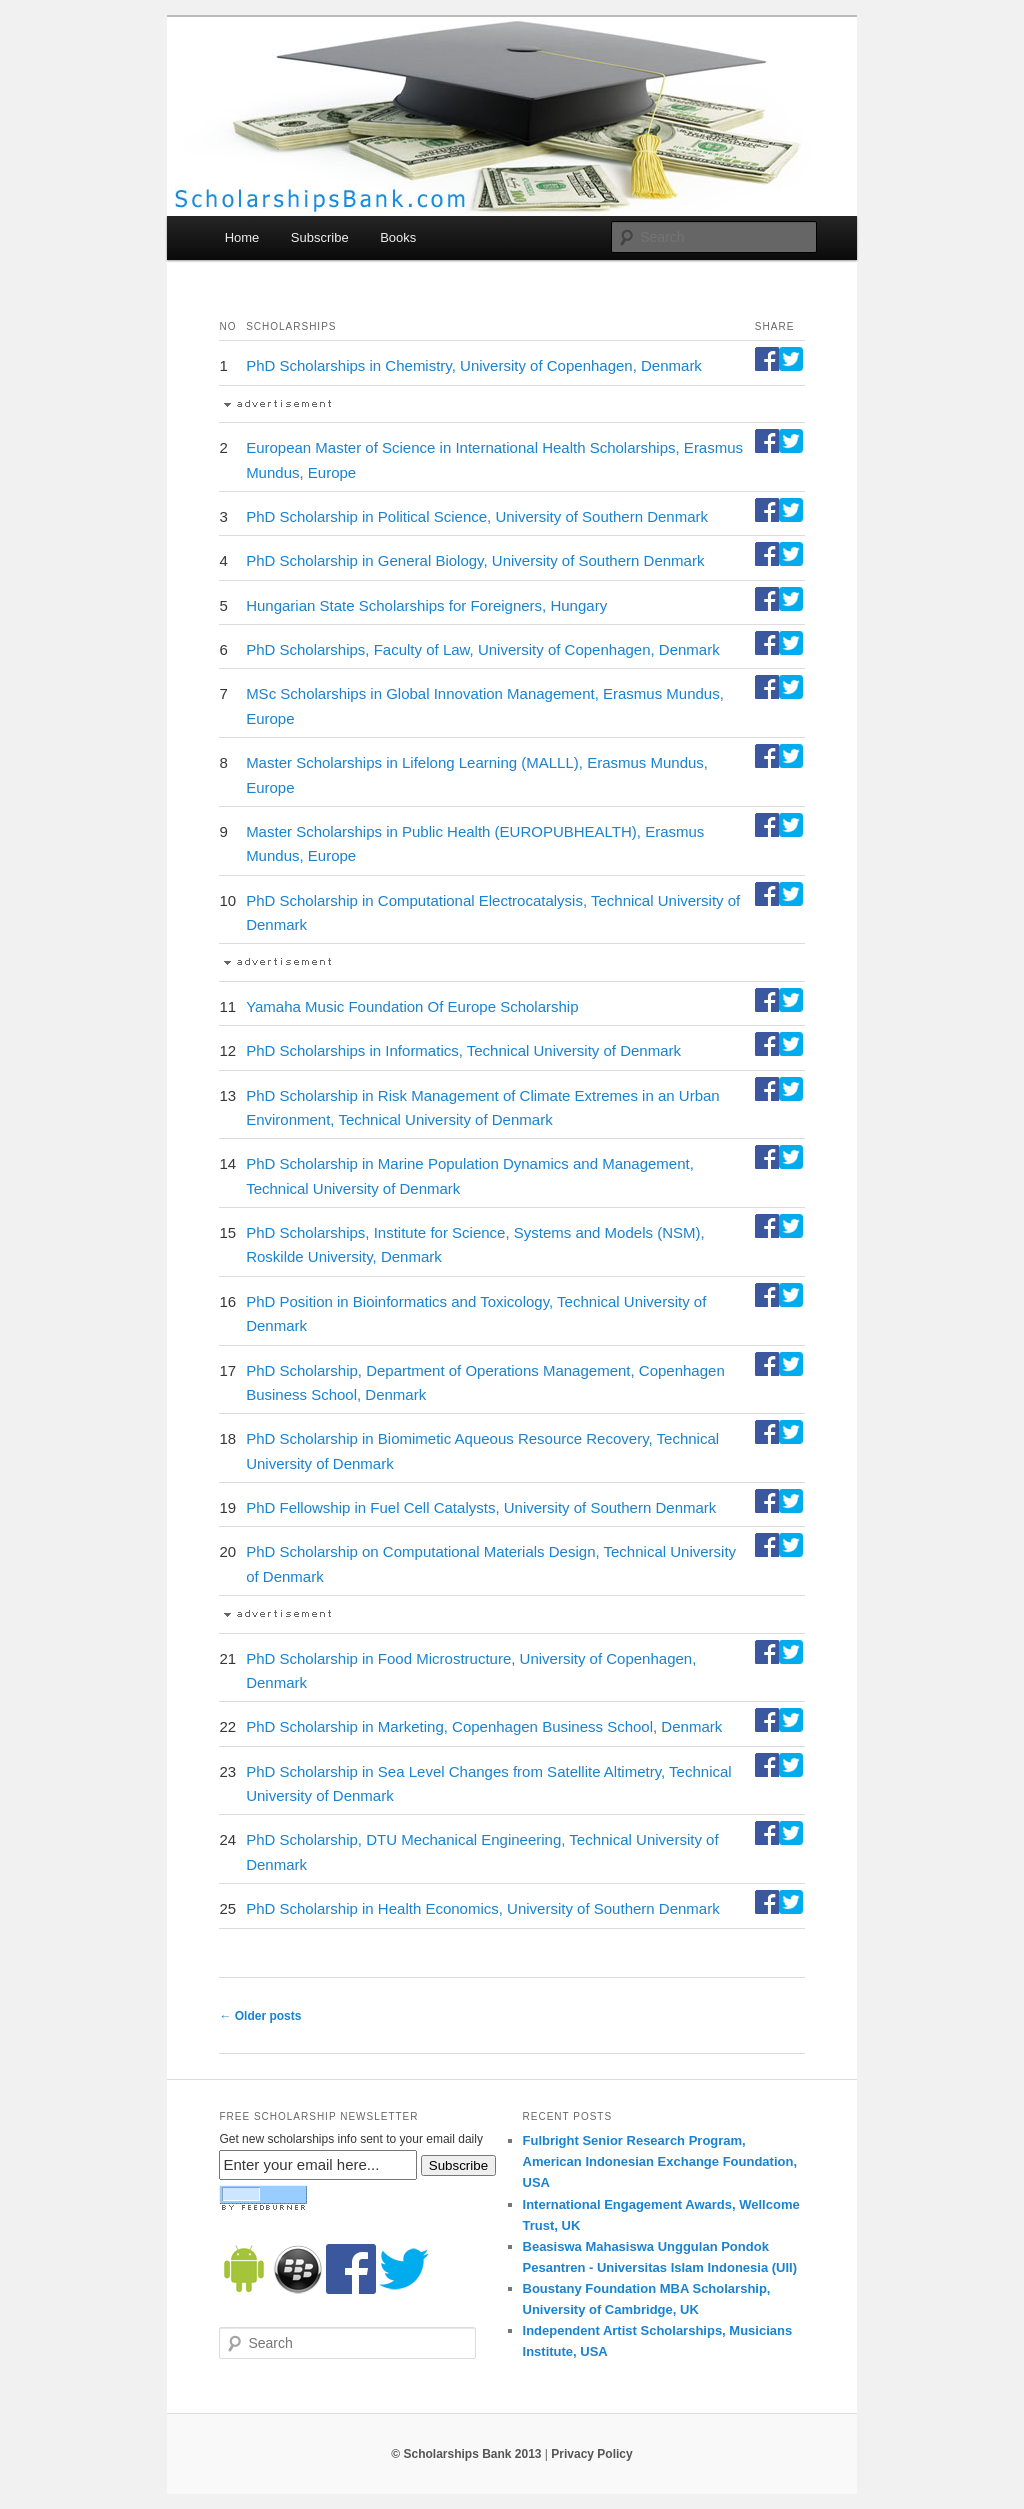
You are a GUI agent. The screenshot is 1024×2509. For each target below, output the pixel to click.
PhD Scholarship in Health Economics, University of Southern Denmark (483, 1908)
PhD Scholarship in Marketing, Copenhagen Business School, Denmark (484, 1726)
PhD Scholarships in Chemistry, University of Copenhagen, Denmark (474, 365)
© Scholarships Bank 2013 (466, 2454)
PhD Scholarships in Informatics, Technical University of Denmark (463, 1050)
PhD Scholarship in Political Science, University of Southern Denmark (477, 516)
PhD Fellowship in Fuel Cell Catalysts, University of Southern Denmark (481, 1507)
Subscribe (320, 237)
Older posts (260, 2016)
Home (242, 237)
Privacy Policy (591, 2454)
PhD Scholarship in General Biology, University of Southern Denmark (475, 560)
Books (398, 237)
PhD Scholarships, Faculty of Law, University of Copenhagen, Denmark (483, 649)
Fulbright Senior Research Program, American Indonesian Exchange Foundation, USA (660, 2161)
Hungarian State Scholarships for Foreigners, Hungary (426, 605)
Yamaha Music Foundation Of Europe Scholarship (412, 1006)
